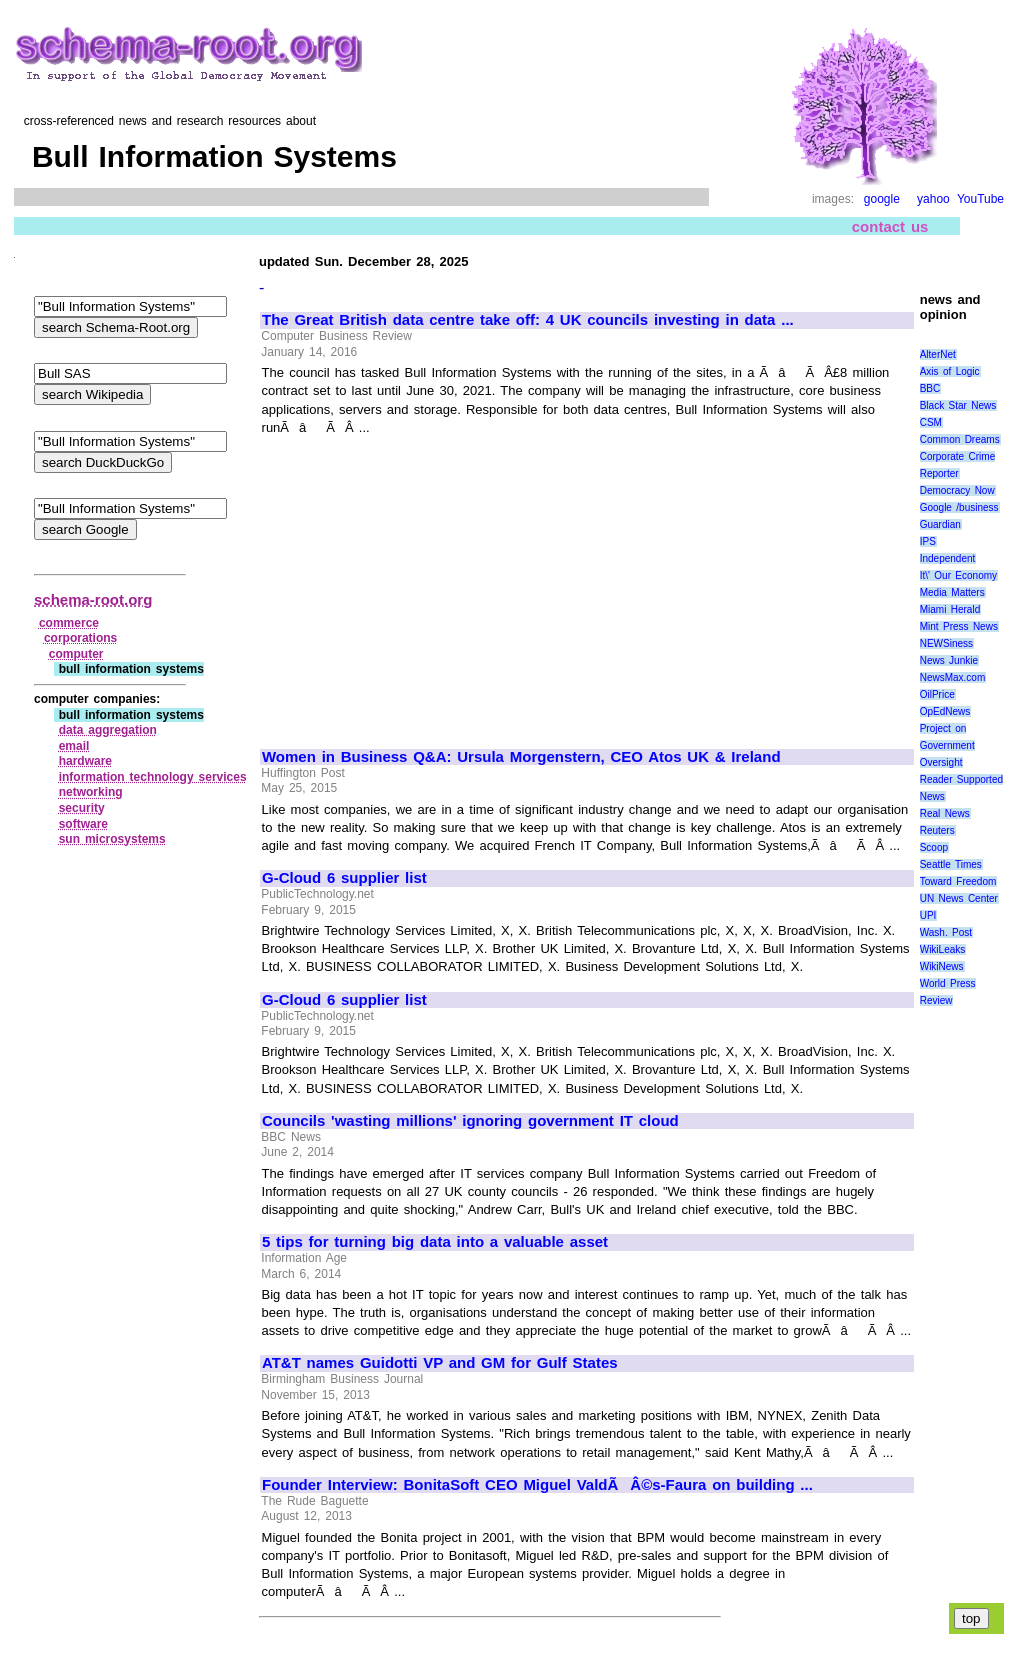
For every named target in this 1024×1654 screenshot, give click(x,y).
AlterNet (938, 354)
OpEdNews (945, 711)
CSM (931, 422)
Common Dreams (960, 439)
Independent (948, 558)
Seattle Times (951, 864)
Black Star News (958, 405)
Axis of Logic (950, 371)
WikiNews (942, 966)
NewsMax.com (953, 677)
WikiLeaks (943, 949)
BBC (930, 388)
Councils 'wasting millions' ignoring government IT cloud (470, 1121)
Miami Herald (950, 609)
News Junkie (949, 660)
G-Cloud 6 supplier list (344, 878)
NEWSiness (946, 643)
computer (76, 654)
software (83, 824)
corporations (80, 638)
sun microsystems (112, 839)
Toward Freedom (958, 881)
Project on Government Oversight (947, 745)
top (971, 1618)
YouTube (980, 199)
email (74, 746)
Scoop (934, 847)
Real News (945, 813)
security (82, 808)
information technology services (153, 777)
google (882, 199)
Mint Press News (959, 626)
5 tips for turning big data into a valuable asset (435, 1242)
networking (91, 792)
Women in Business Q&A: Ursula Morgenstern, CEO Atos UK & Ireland (521, 757)
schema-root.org (93, 599)
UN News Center (959, 898)
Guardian (940, 524)
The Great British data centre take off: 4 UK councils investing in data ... (528, 320)
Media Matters (952, 592)
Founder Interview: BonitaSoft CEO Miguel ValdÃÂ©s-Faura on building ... (537, 1485)
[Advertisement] (430, 583)
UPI (928, 915)
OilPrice (937, 694)
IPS (928, 541)
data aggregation (108, 730)
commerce (69, 623)
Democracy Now (957, 490)
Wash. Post (946, 932)
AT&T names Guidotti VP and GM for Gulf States (440, 1363)
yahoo (933, 199)
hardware (85, 761)
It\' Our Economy (958, 575)
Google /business (959, 507)
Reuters (937, 830)
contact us (890, 226)
